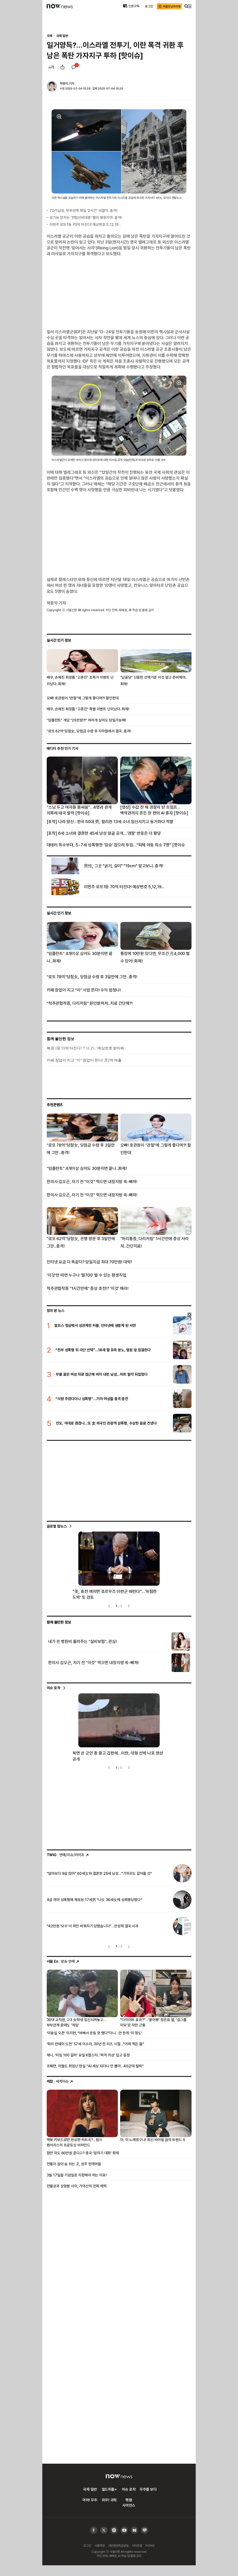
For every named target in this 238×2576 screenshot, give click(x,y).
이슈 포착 (53, 1687)
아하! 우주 (90, 2500)
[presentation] (109, 1605)
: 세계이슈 (60, 2081)
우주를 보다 (148, 2489)
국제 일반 (62, 35)
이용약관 (100, 2545)
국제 (49, 35)
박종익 (64, 83)
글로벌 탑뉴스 (57, 1526)
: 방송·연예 (63, 1961)
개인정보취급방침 (118, 2545)
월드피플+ (109, 2489)
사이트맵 (137, 2545)
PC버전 (149, 2545)
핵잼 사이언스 (128, 2502)
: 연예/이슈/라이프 (68, 1854)
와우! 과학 (109, 2500)
